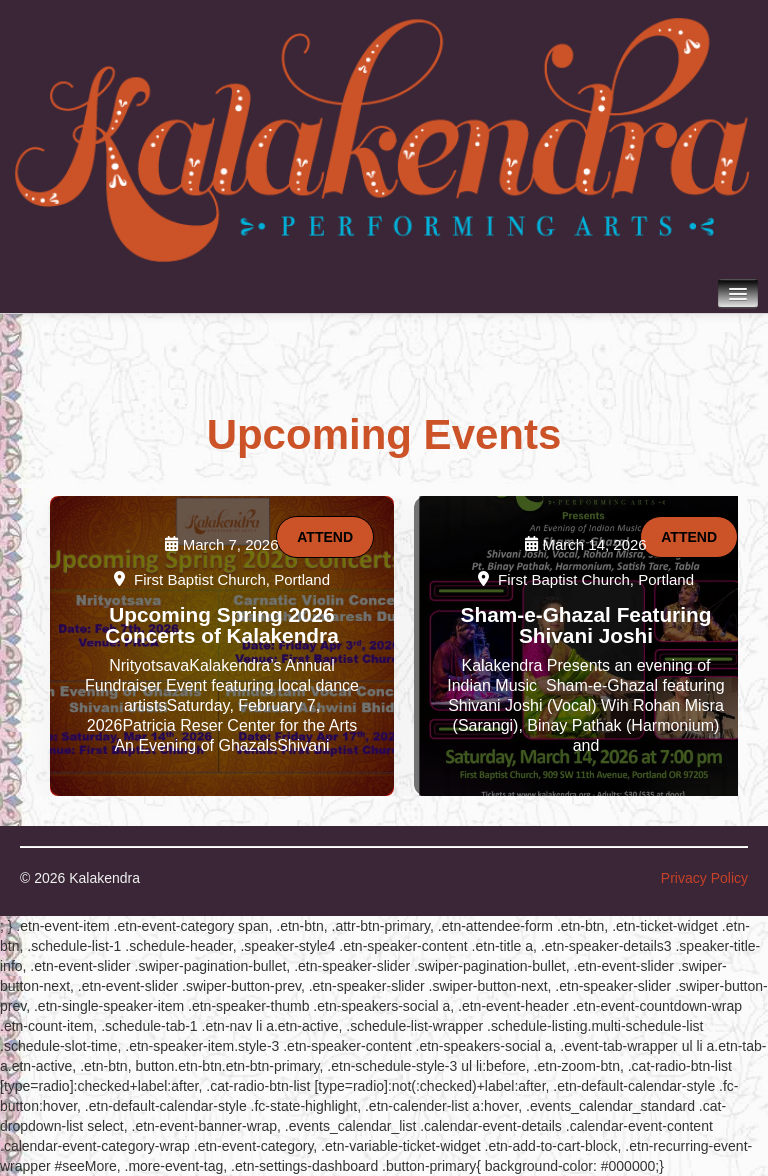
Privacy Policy (704, 878)
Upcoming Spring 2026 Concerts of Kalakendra (221, 625)
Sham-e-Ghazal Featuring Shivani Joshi (586, 625)
